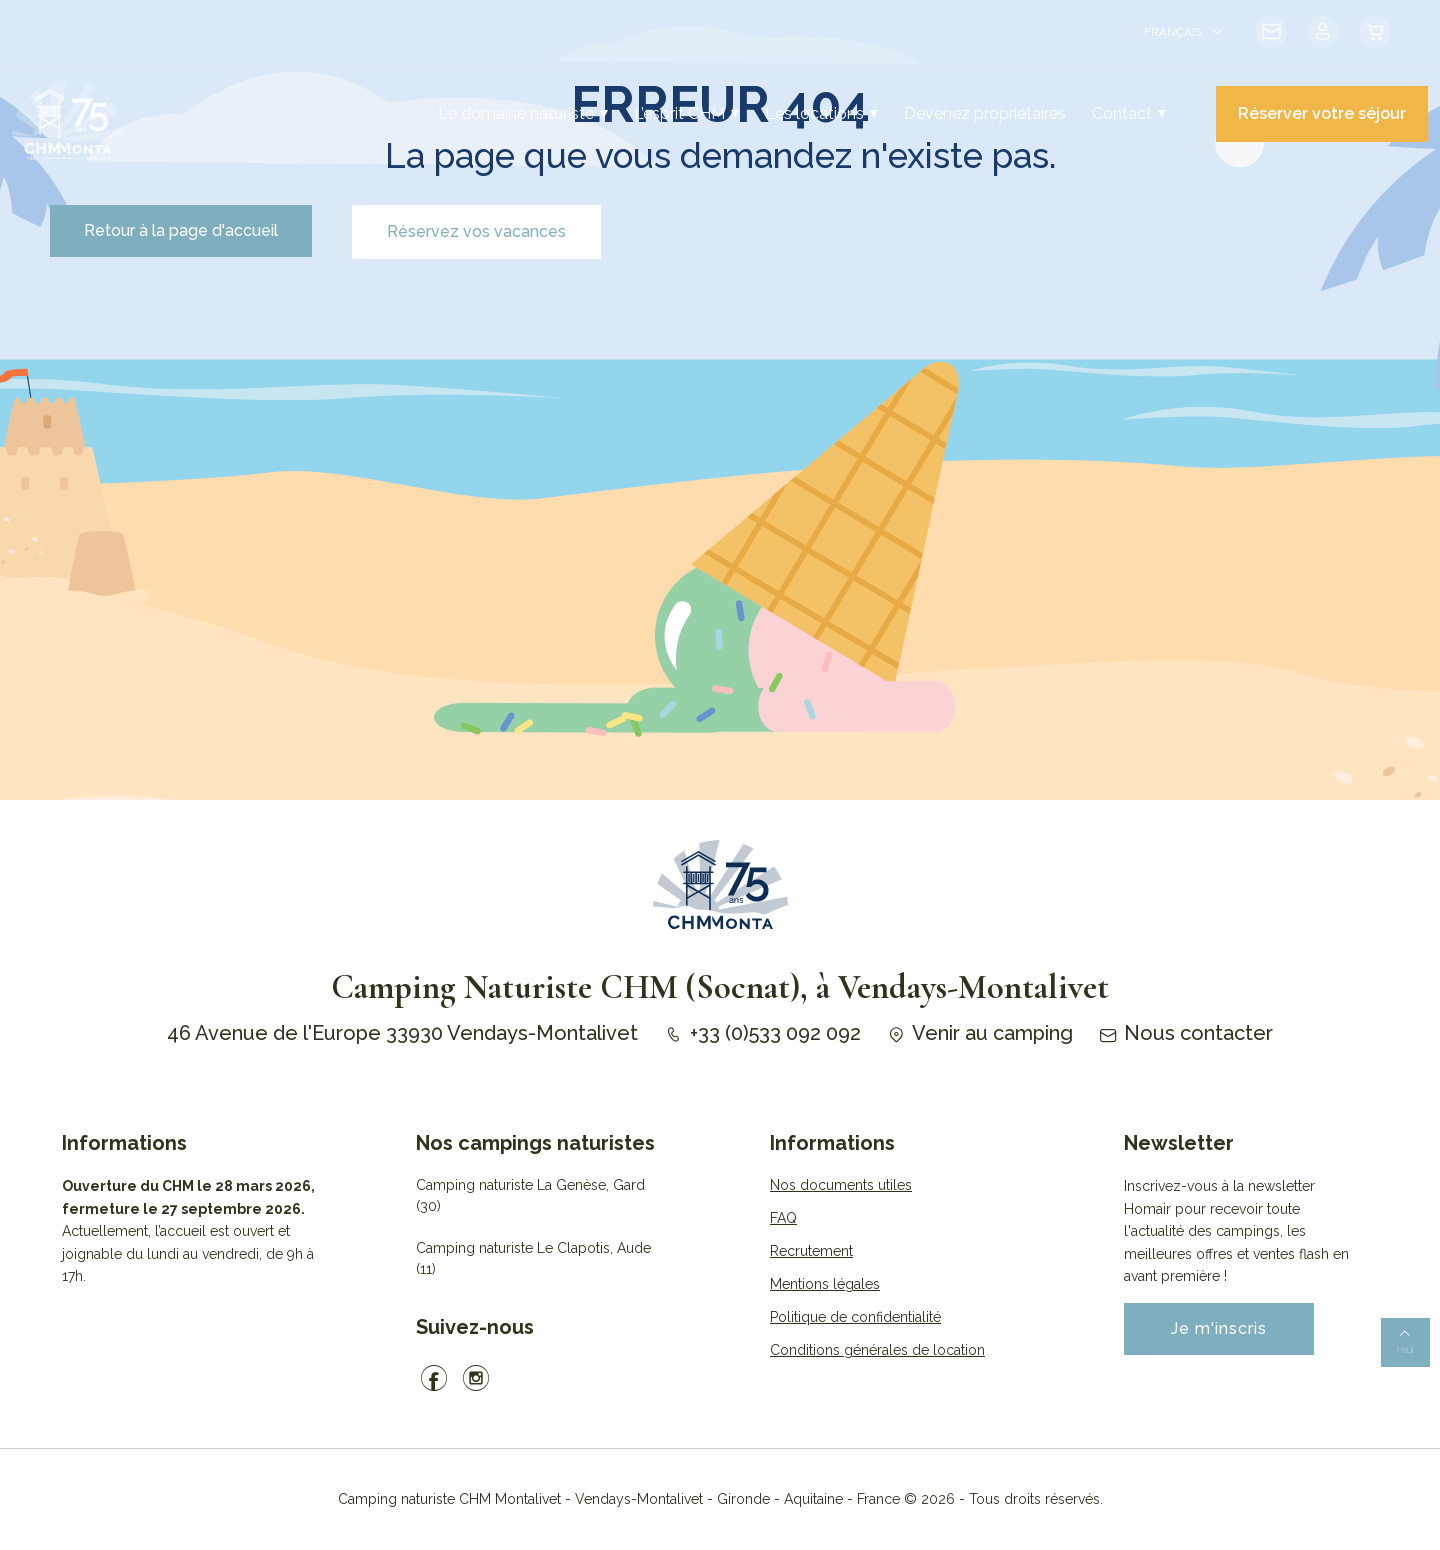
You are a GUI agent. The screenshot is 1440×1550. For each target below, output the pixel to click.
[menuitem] (1183, 32)
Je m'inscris (1219, 1328)
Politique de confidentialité (855, 1317)
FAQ (783, 1218)
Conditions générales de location (877, 1350)
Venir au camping (979, 1033)
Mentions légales (825, 1284)
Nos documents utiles (841, 1185)
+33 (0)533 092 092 (761, 1033)
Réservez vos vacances (476, 231)
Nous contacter (1185, 1033)
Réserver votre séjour (1322, 113)
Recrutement (811, 1251)
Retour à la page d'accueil (181, 230)
